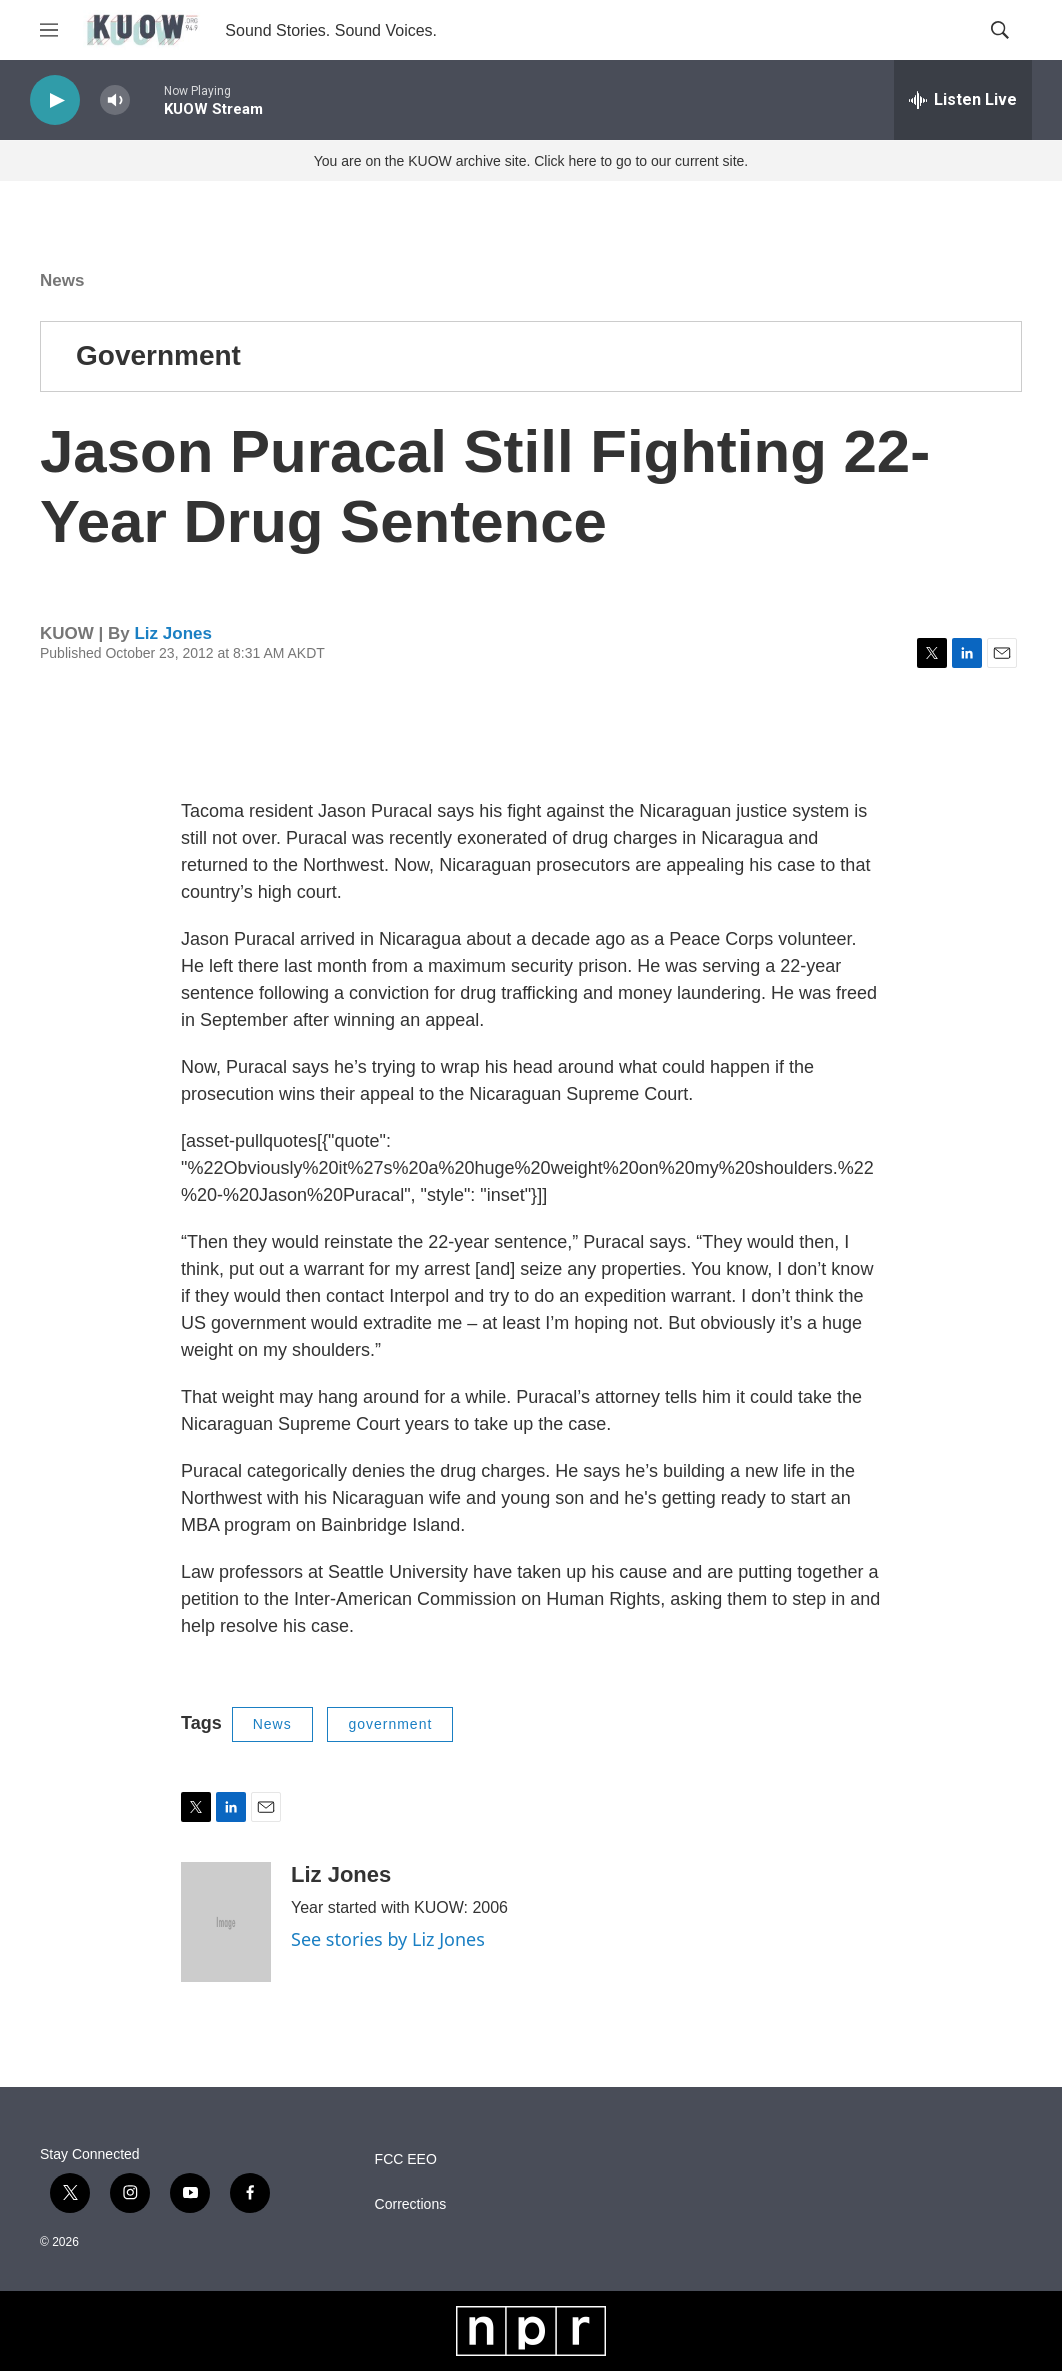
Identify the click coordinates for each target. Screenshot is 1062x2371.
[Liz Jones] (226, 1922)
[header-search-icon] (1000, 30)
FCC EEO (406, 2159)
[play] (55, 100)
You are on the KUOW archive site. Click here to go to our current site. (531, 161)
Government (158, 355)
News (62, 280)
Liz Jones (172, 633)
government (390, 1724)
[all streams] (963, 100)
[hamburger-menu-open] (49, 30)
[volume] (115, 100)
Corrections (411, 2204)
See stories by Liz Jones (388, 1939)
